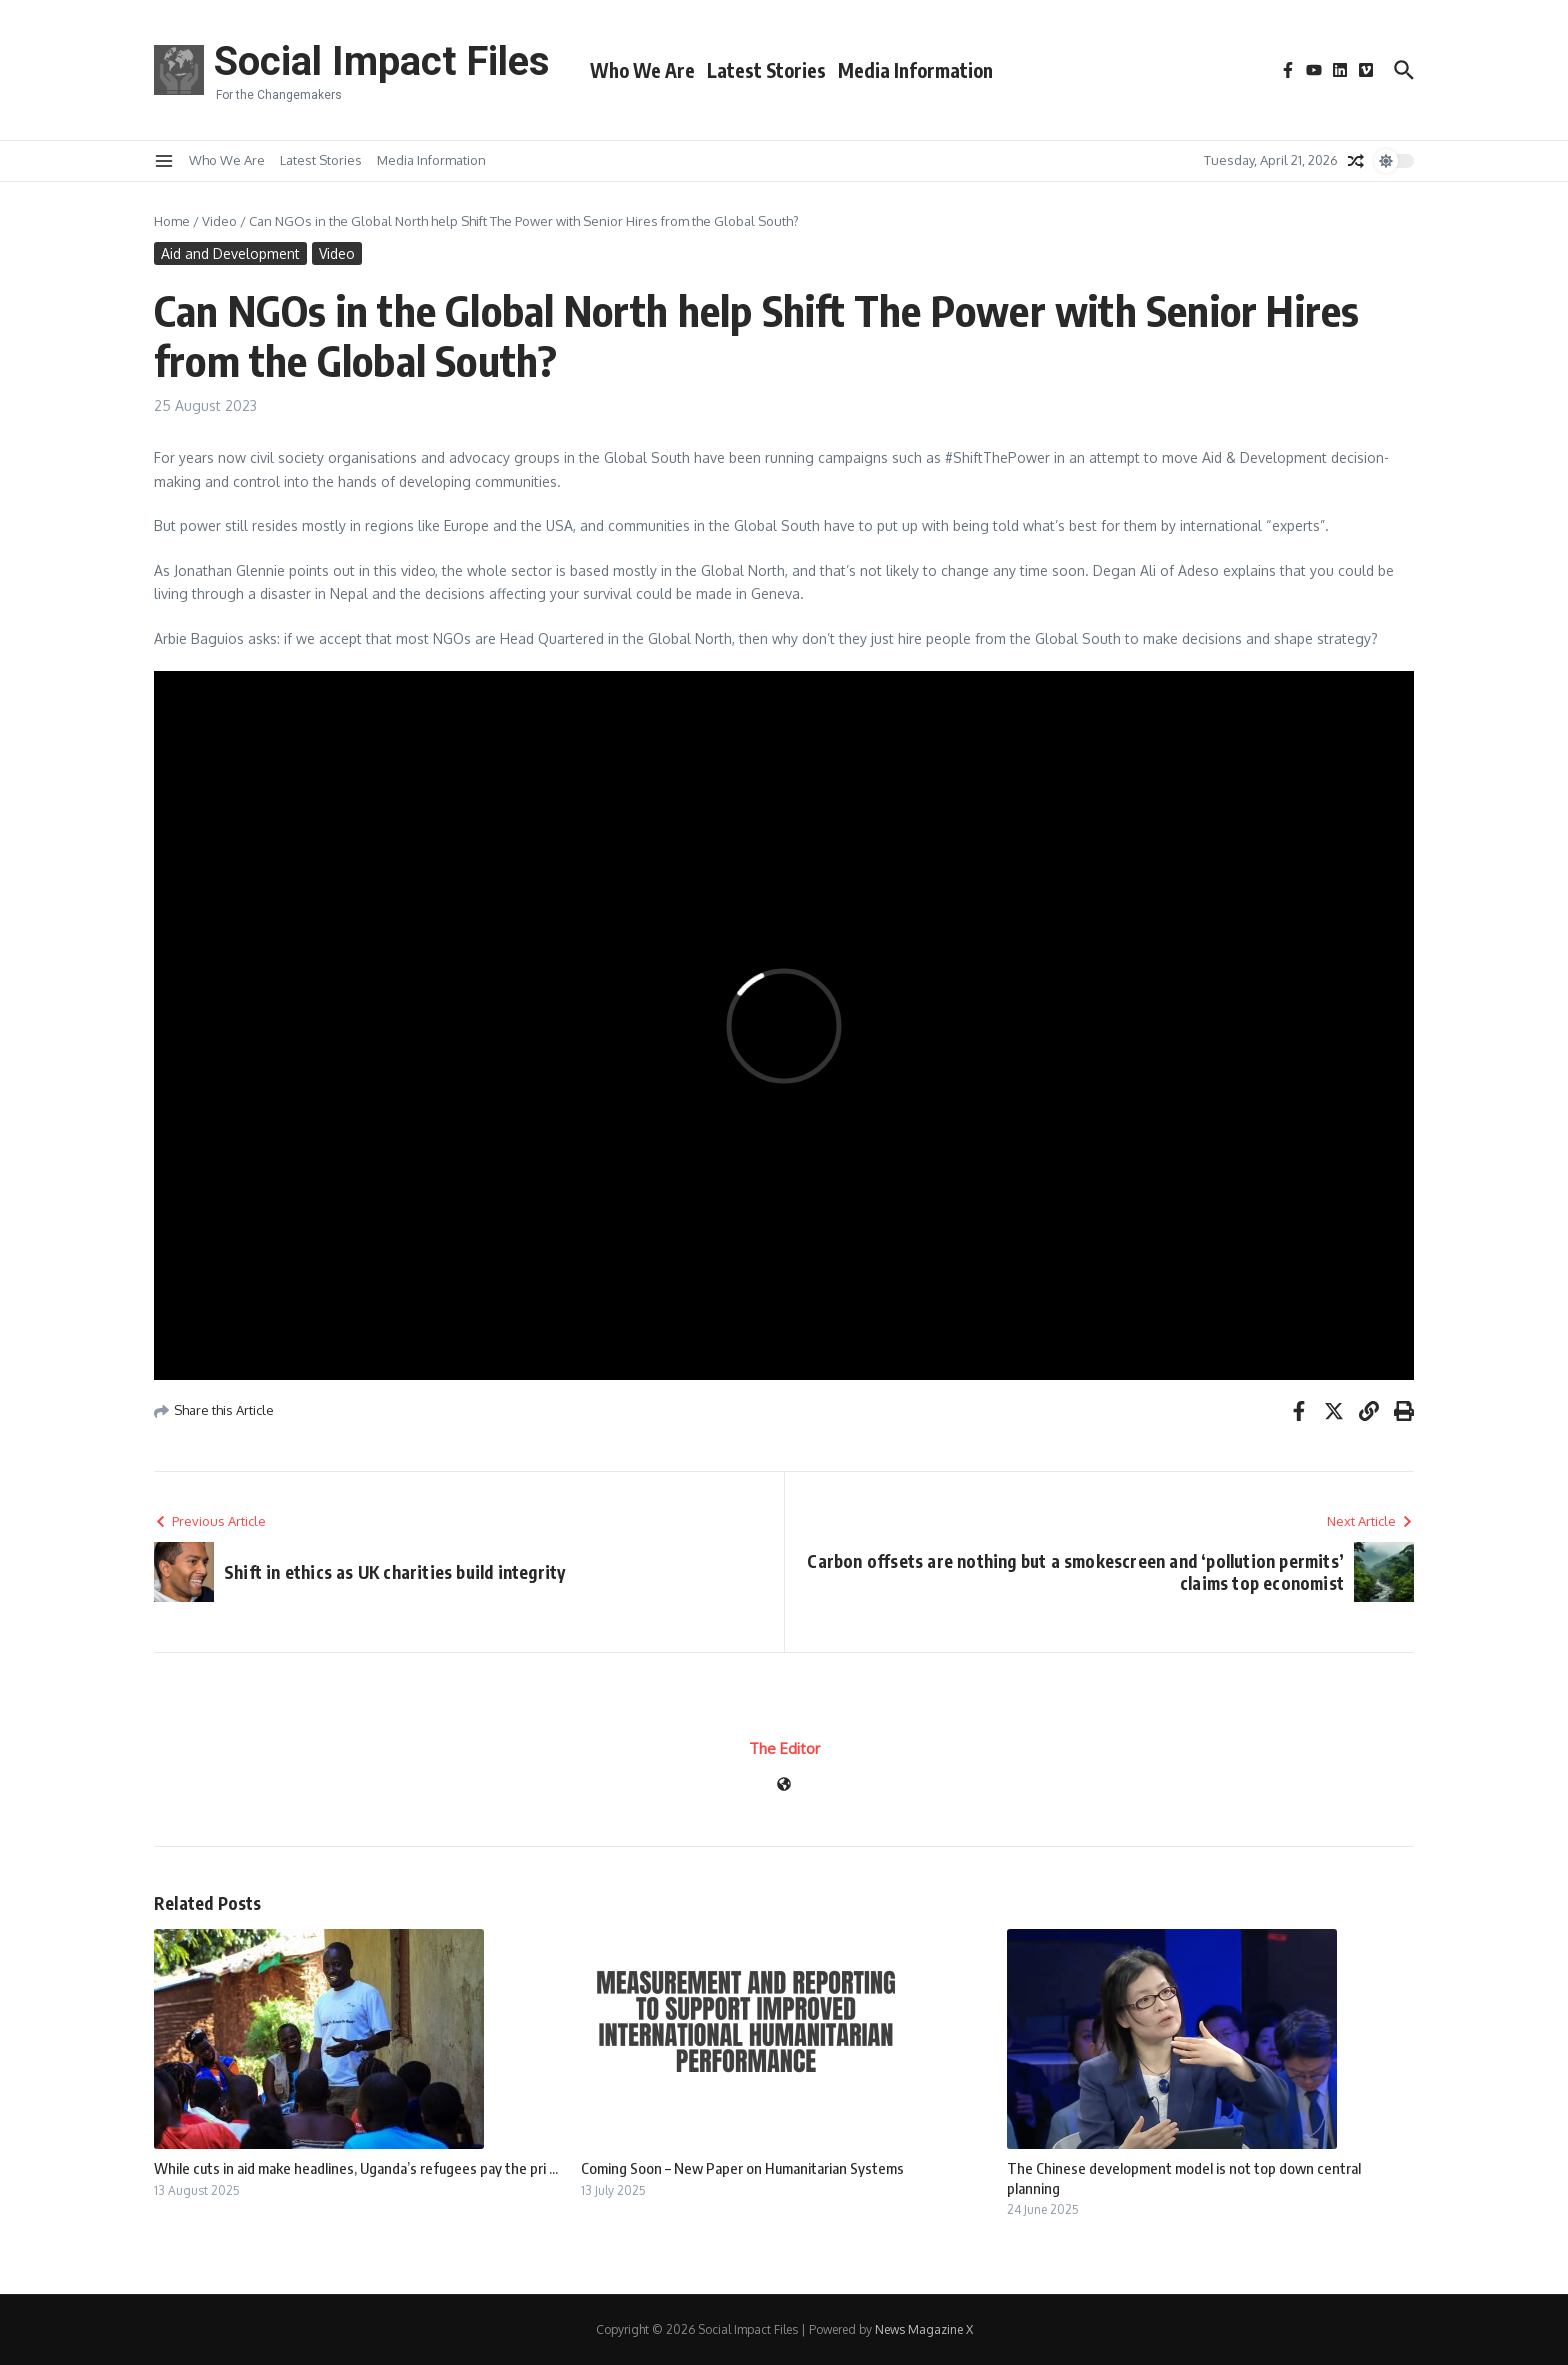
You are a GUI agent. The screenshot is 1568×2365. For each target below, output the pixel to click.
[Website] (784, 1785)
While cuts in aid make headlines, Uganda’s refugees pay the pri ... (356, 2168)
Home (172, 221)
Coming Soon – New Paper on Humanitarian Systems (742, 2168)
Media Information (915, 70)
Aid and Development (230, 253)
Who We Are (642, 70)
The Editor (784, 1748)
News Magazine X (924, 2329)
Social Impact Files (382, 61)
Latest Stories (766, 70)
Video (219, 221)
